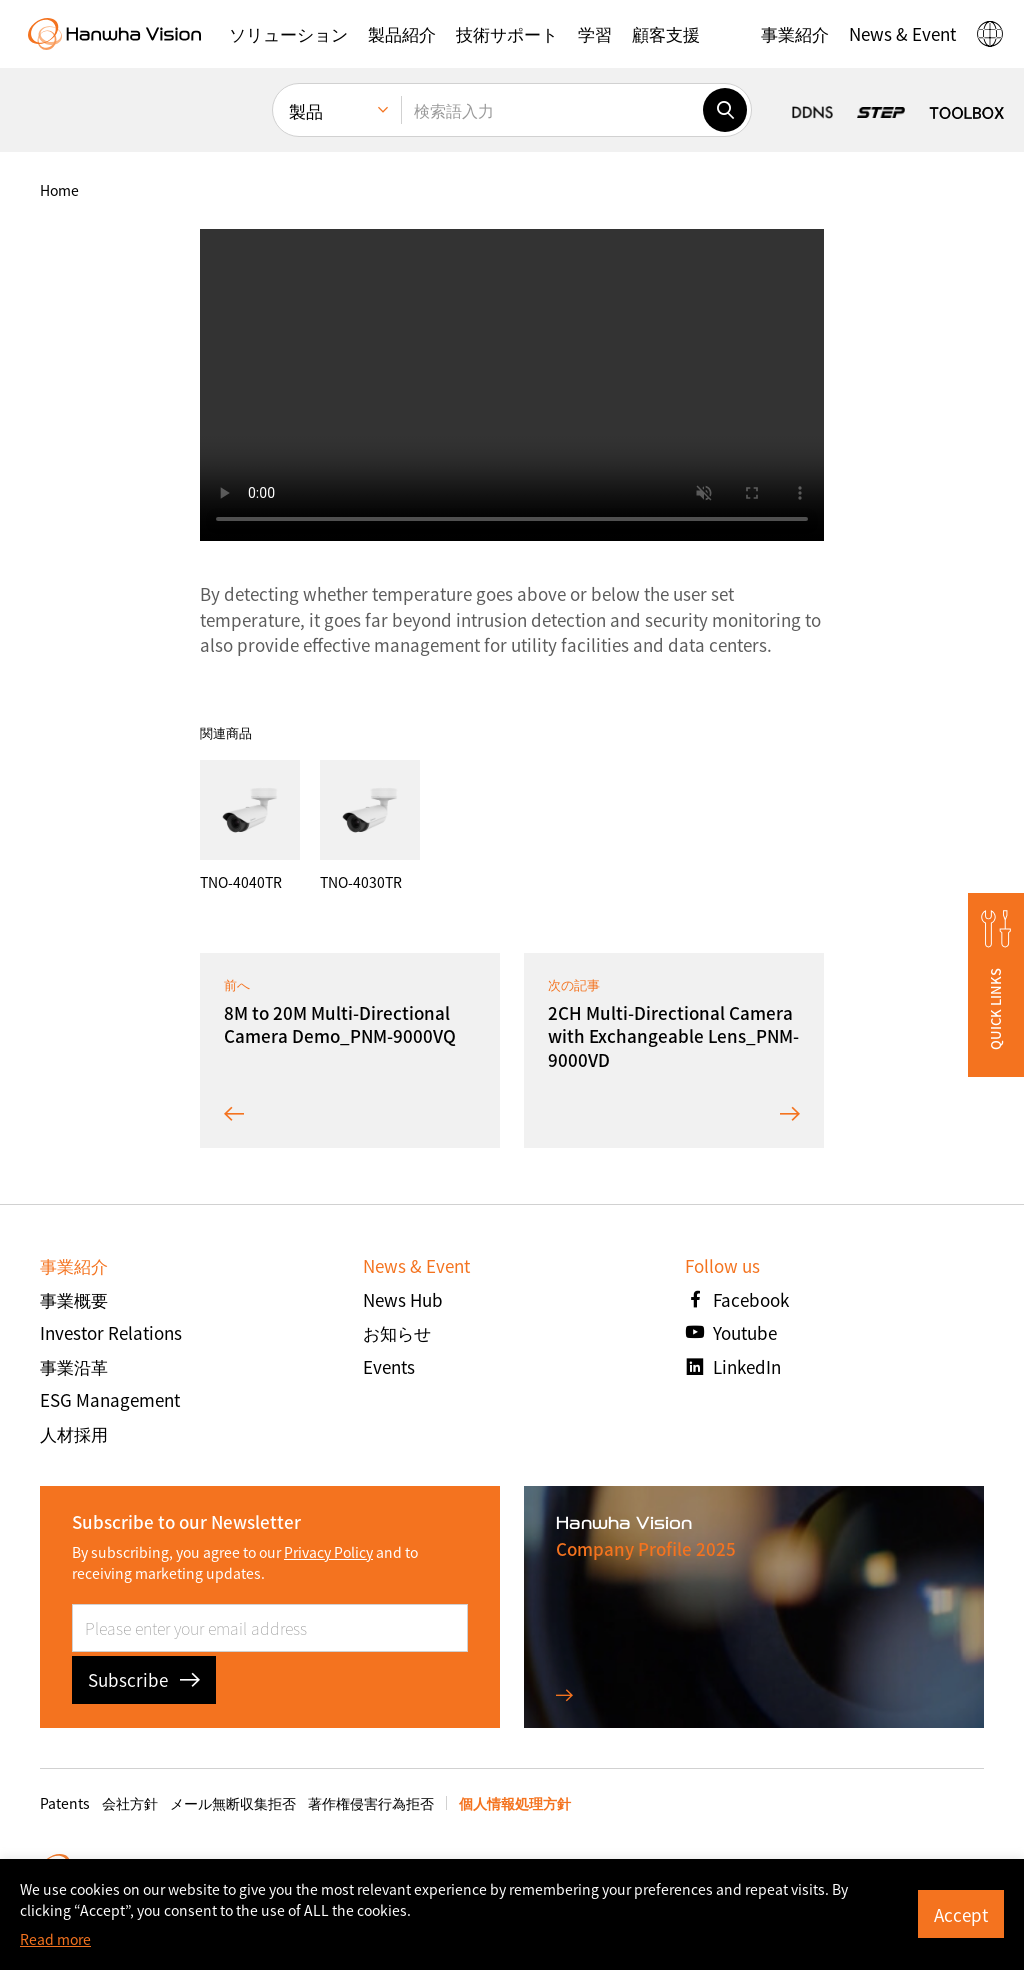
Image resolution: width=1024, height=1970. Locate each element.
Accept (961, 1914)
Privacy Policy (328, 1552)
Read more (55, 1939)
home (59, 190)
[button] (288, 34)
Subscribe (144, 1679)
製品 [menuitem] (306, 110)
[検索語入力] (552, 110)
